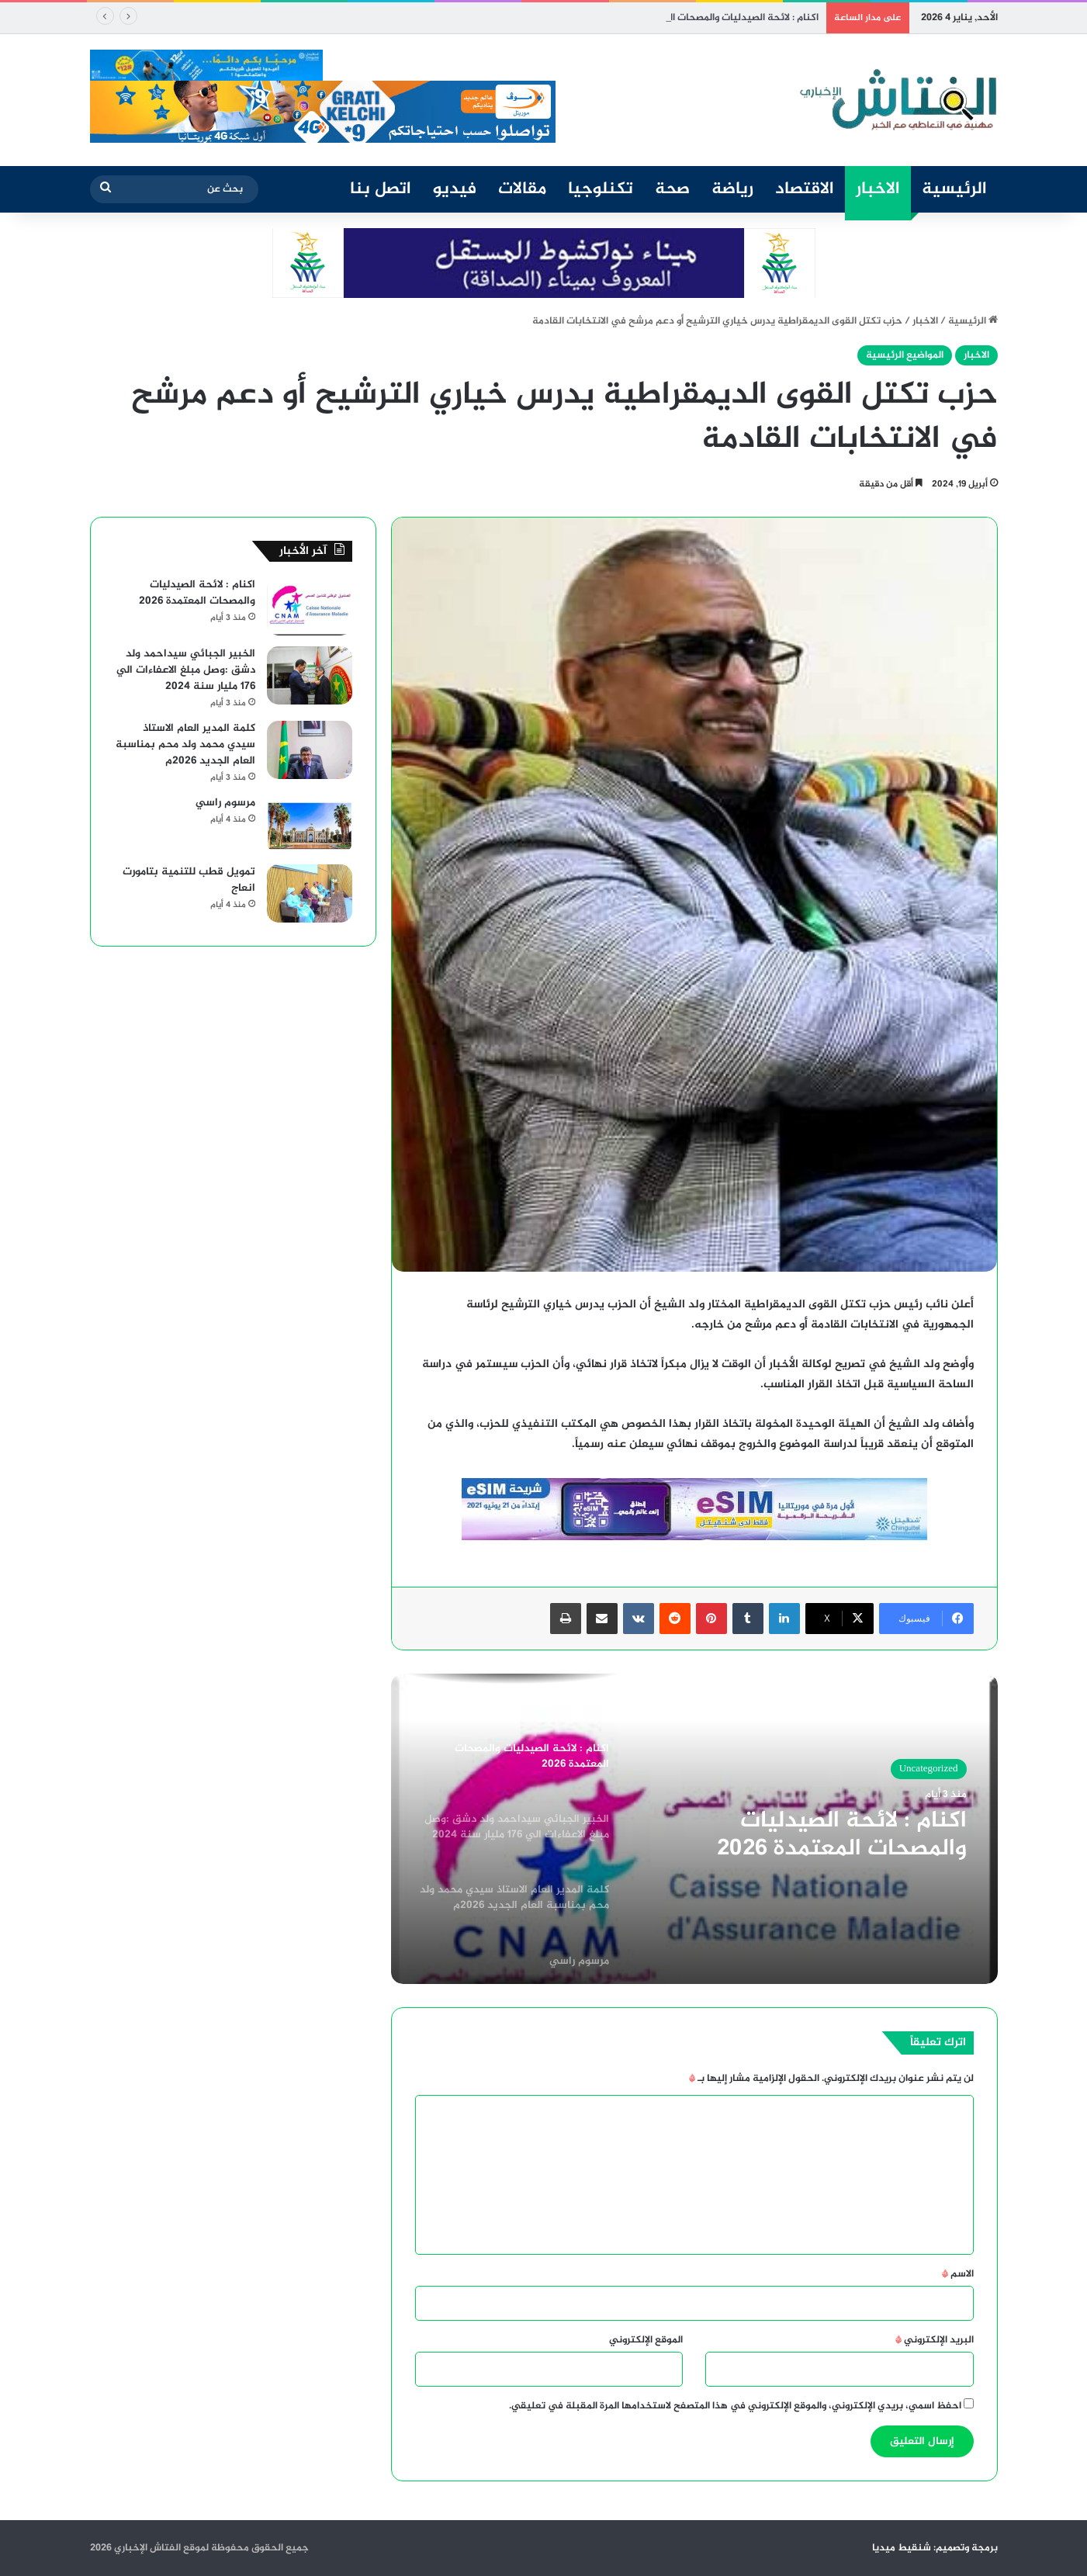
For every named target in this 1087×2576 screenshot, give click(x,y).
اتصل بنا (380, 189)
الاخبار (878, 189)
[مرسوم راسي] (309, 824)
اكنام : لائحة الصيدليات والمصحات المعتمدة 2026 (716, 17)
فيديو (454, 189)
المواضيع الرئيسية (904, 355)
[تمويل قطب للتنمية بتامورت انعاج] (309, 893)
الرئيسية (954, 189)
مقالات (522, 189)
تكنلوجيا (600, 189)
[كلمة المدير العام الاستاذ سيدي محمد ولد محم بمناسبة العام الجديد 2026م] (309, 750)
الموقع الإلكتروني (646, 2340)
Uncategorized (928, 1769)
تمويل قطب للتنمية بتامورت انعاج (189, 880)
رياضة (732, 189)
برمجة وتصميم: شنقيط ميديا (935, 2548)
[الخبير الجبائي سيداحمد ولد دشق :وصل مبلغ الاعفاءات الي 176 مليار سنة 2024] (309, 675)
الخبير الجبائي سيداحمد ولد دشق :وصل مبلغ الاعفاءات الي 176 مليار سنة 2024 (185, 670)
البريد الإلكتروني (934, 2340)
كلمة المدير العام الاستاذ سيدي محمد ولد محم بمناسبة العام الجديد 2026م (185, 744)
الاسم (958, 2274)
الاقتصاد (804, 189)
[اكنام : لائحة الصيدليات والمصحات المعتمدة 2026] (309, 606)
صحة (672, 189)
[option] (694, 1829)
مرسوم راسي (225, 803)
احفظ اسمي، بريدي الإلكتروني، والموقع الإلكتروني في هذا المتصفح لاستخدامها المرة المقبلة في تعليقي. (735, 2406)
